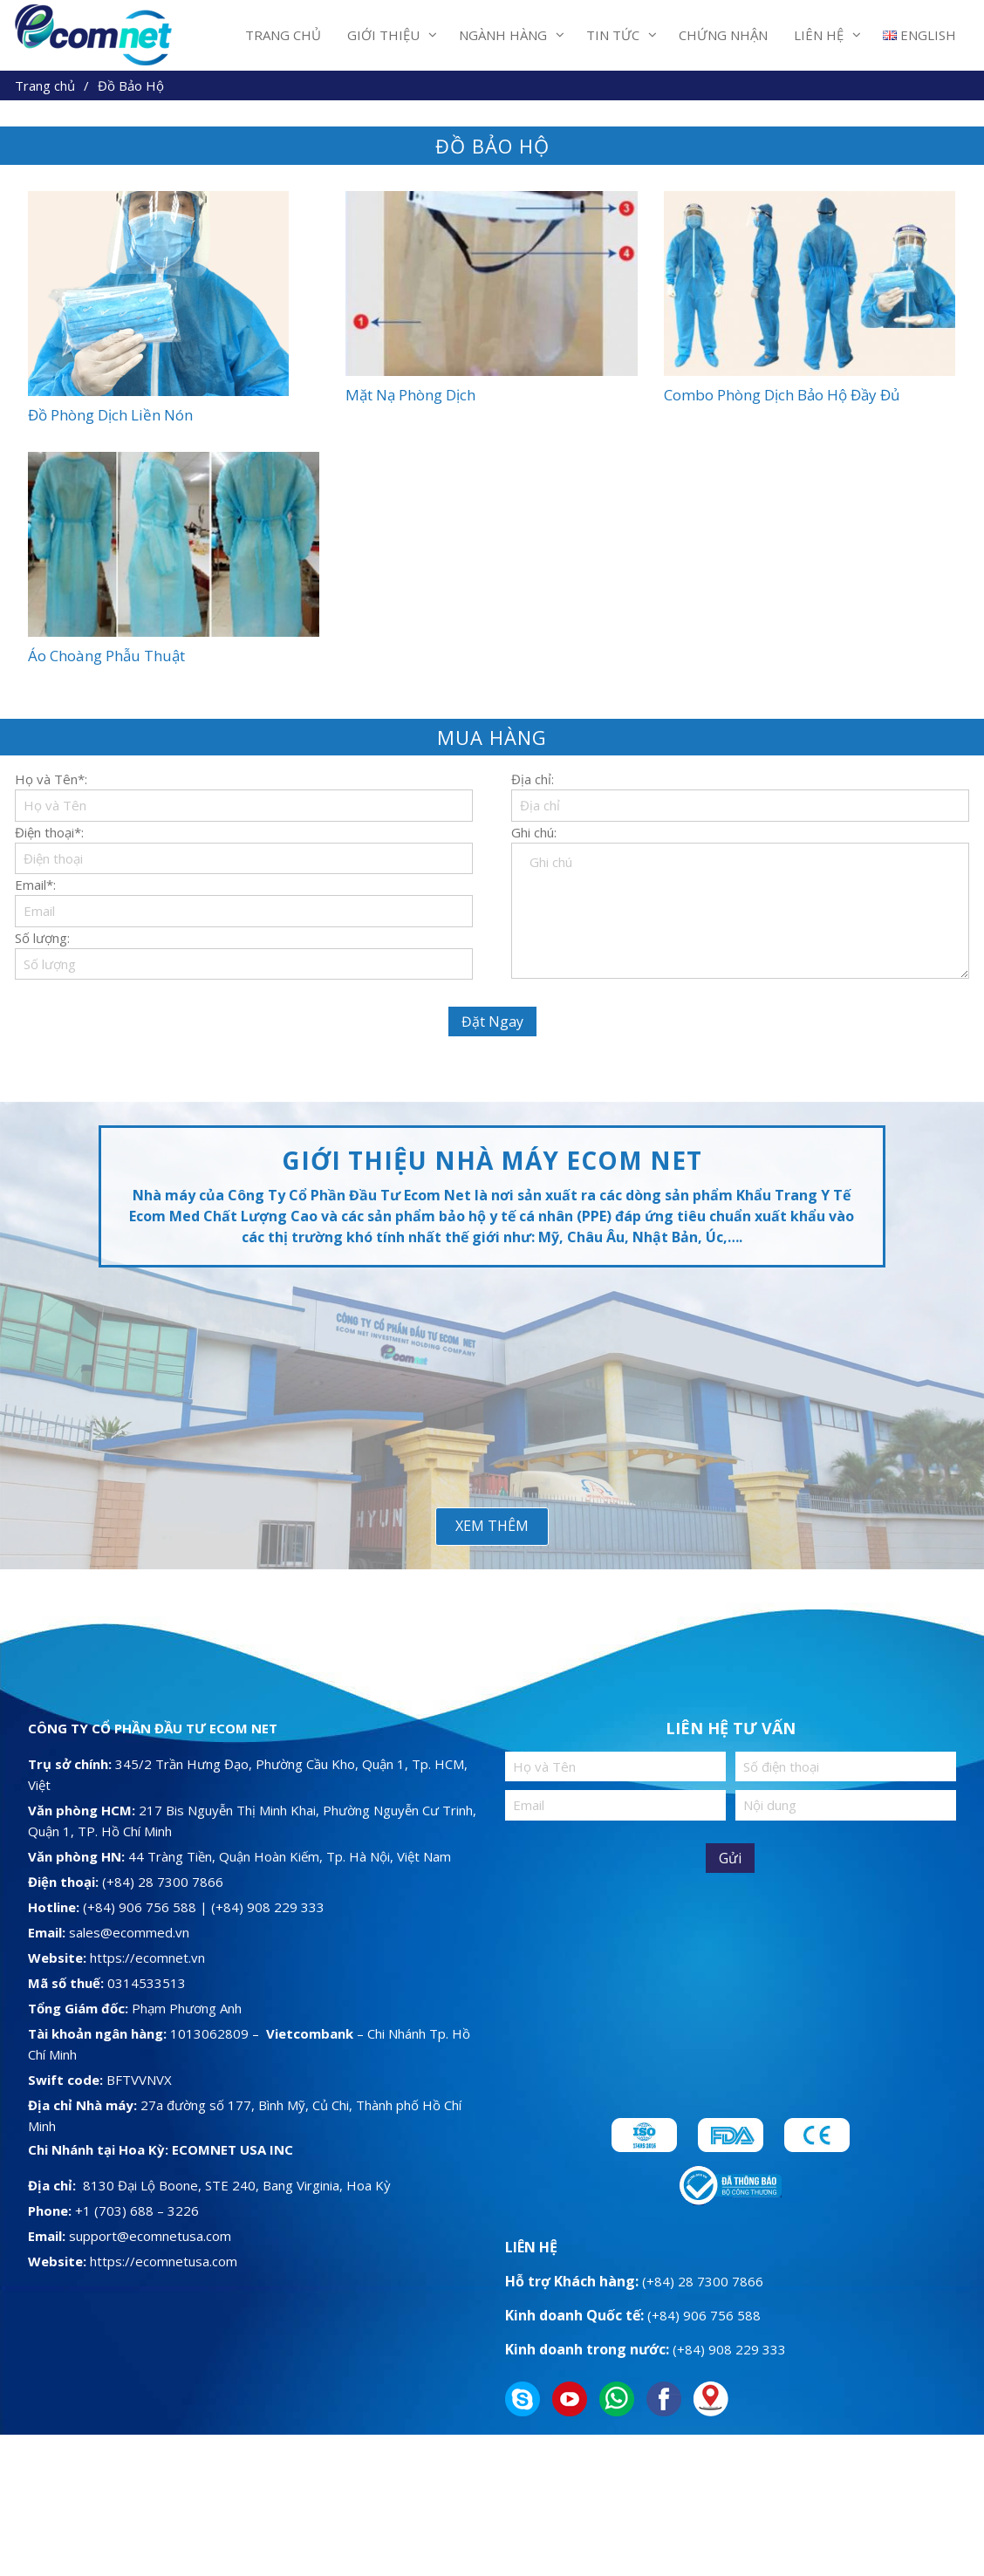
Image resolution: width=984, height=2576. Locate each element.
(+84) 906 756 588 (141, 1907)
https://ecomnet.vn (147, 1957)
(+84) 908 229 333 (268, 1907)
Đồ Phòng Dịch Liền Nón (110, 415)
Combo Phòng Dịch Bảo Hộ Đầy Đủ (781, 395)
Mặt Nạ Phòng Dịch (410, 395)
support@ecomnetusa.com (150, 2236)
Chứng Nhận (723, 35)
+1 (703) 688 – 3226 (137, 2210)
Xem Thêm (492, 1525)
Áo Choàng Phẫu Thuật (106, 656)
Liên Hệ (819, 35)
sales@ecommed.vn (129, 1932)
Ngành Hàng (503, 35)
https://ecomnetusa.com (163, 2261)
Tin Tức (612, 35)
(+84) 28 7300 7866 (162, 1881)
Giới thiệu (383, 35)
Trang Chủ (283, 35)
